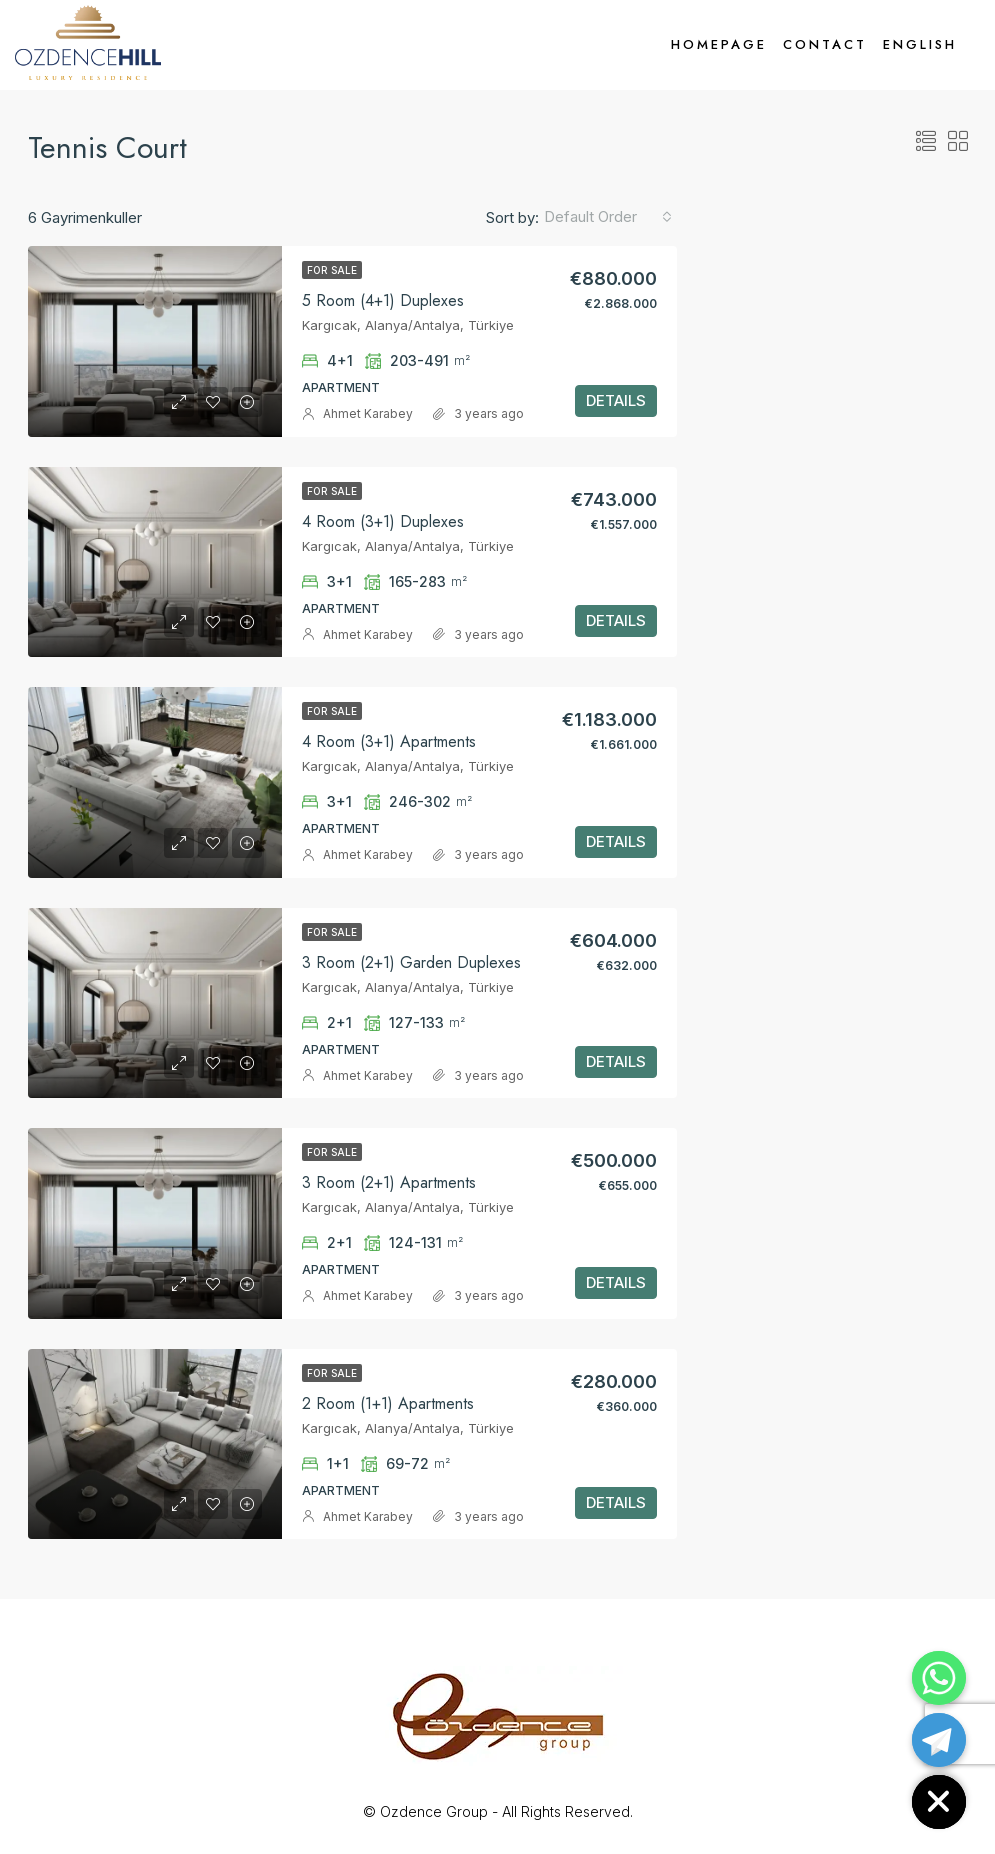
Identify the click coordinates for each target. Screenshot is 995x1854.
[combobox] (608, 217)
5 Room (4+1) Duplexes (383, 300)
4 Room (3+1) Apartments (389, 741)
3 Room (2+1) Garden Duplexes (411, 962)
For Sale (332, 270)
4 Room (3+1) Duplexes (383, 521)
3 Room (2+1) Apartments (389, 1182)
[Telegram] (939, 1740)
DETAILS (616, 400)
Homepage (719, 44)
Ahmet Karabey (368, 413)
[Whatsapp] (939, 1678)
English (920, 44)
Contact (825, 44)
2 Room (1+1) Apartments (388, 1403)
